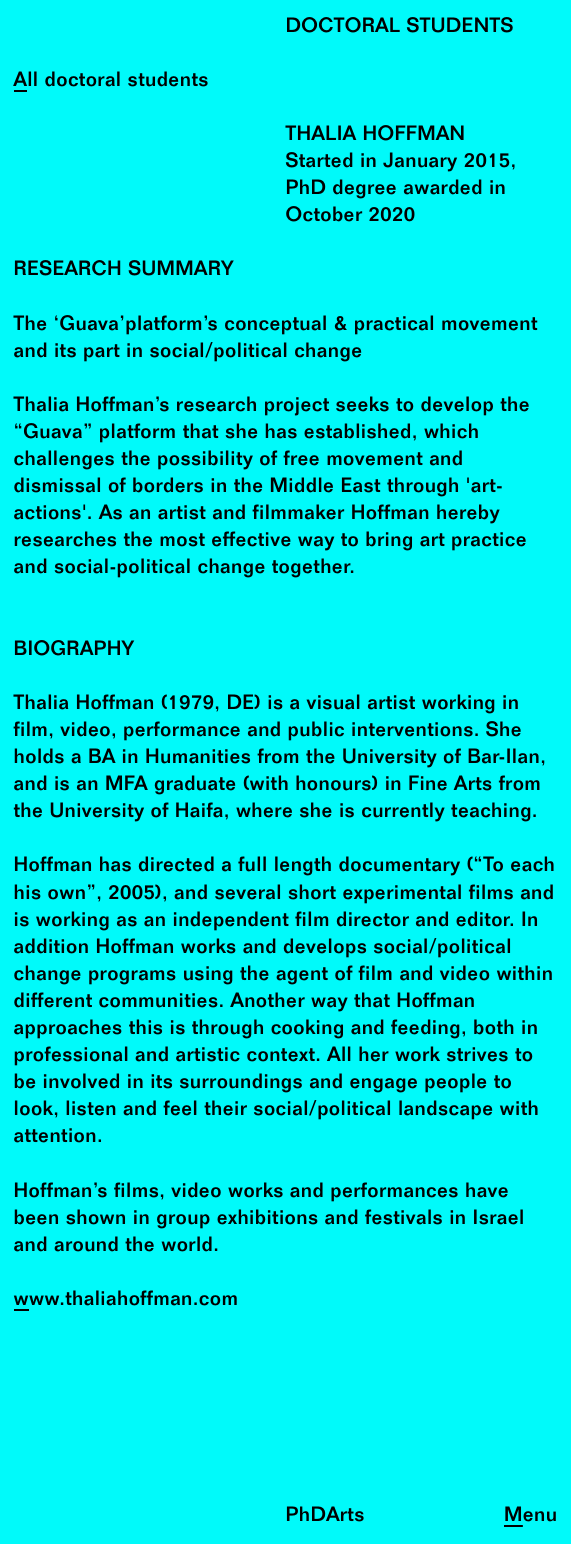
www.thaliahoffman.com (126, 1300)
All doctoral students (111, 81)
